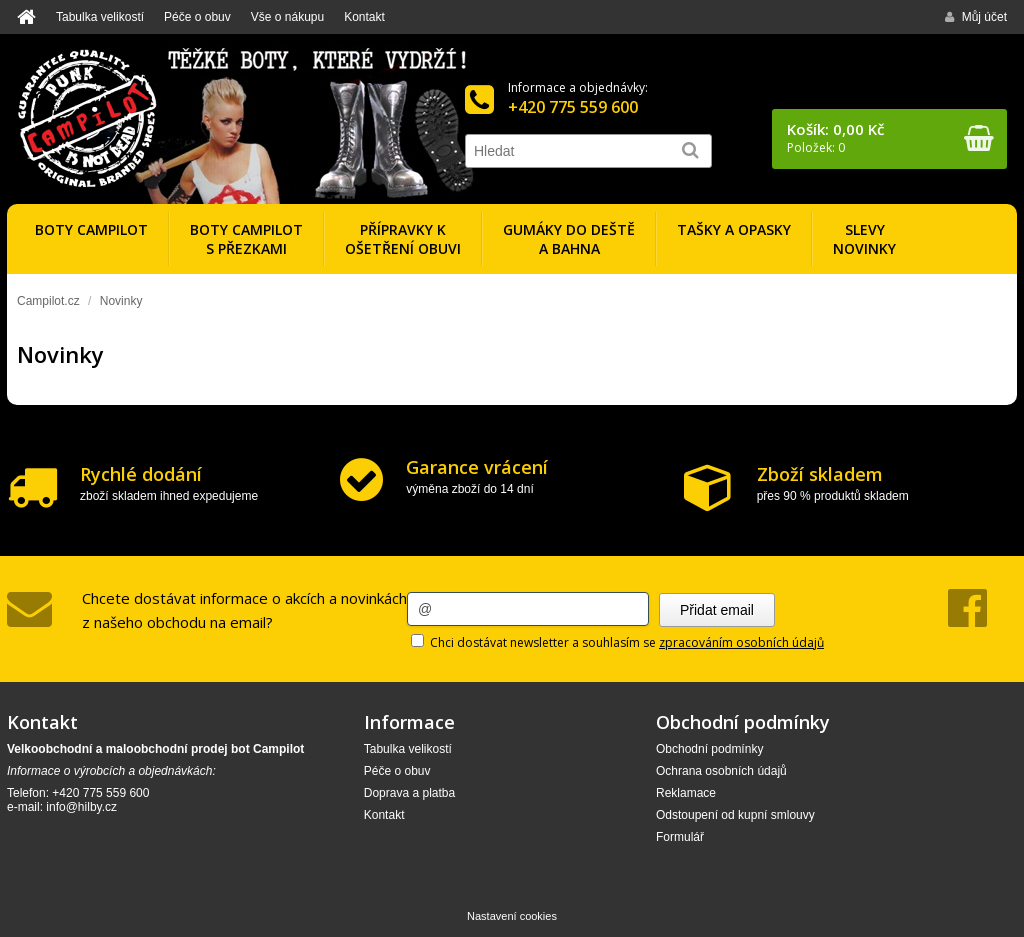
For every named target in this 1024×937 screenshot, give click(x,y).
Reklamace (686, 793)
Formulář (680, 837)
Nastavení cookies (512, 916)
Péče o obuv (197, 17)
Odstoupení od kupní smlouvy (735, 815)
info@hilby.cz (81, 807)
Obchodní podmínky (709, 749)
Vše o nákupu (287, 17)
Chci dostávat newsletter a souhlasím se (617, 642)
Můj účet (976, 17)
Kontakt (364, 17)
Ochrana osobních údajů (721, 771)
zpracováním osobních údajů (741, 642)
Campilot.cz (48, 301)
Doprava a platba (409, 793)
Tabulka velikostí (100, 17)
